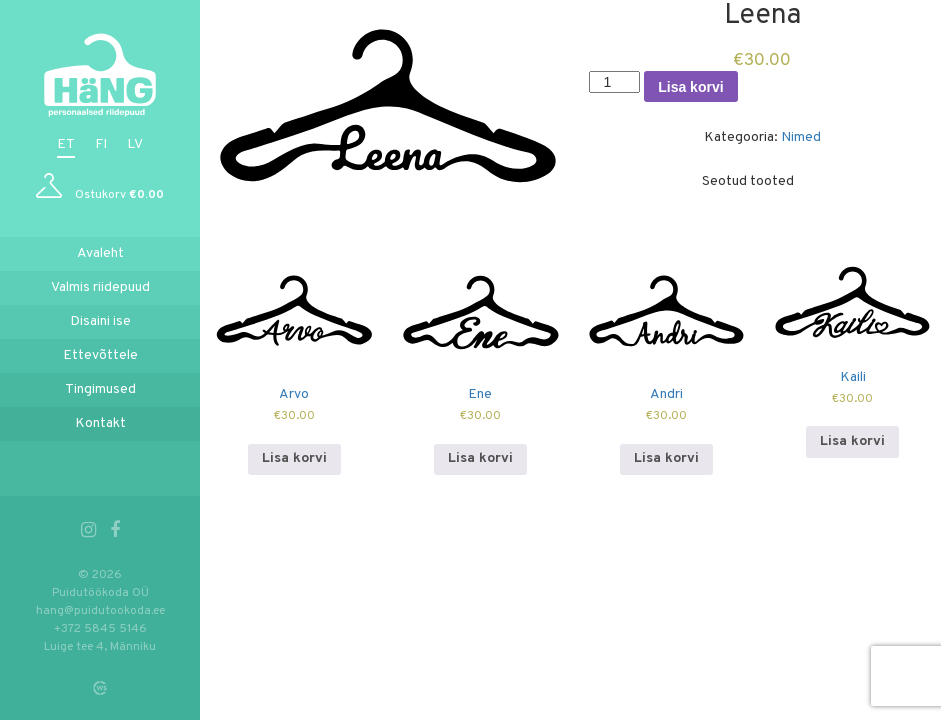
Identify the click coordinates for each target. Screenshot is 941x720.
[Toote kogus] (614, 82)
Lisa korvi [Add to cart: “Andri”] (666, 458)
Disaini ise (100, 321)
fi (101, 144)
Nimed (801, 137)
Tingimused (100, 389)
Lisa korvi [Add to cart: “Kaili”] (852, 441)
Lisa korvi (690, 87)
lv (135, 144)
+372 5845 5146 (100, 629)
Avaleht (100, 253)
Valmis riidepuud (100, 287)
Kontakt (100, 423)
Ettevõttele (100, 355)
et (66, 144)
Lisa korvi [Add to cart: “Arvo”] (294, 458)
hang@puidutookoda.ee (100, 611)
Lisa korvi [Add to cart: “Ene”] (480, 458)
